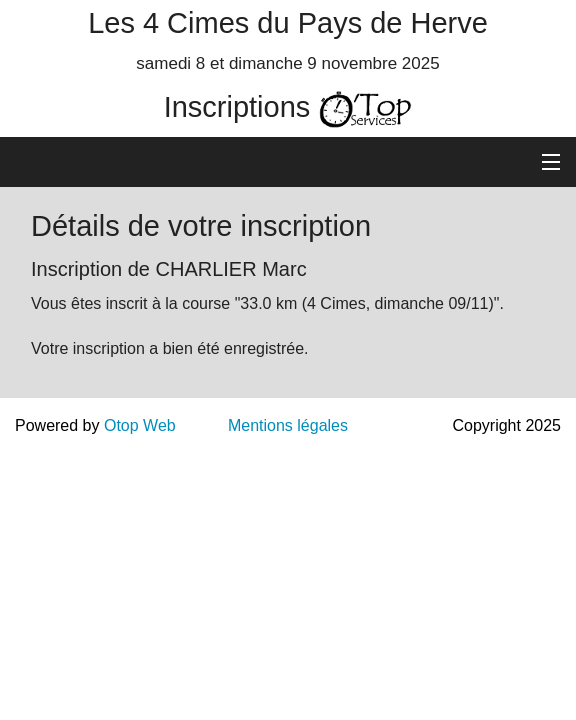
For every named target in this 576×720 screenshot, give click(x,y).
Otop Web (140, 425)
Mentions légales (288, 425)
